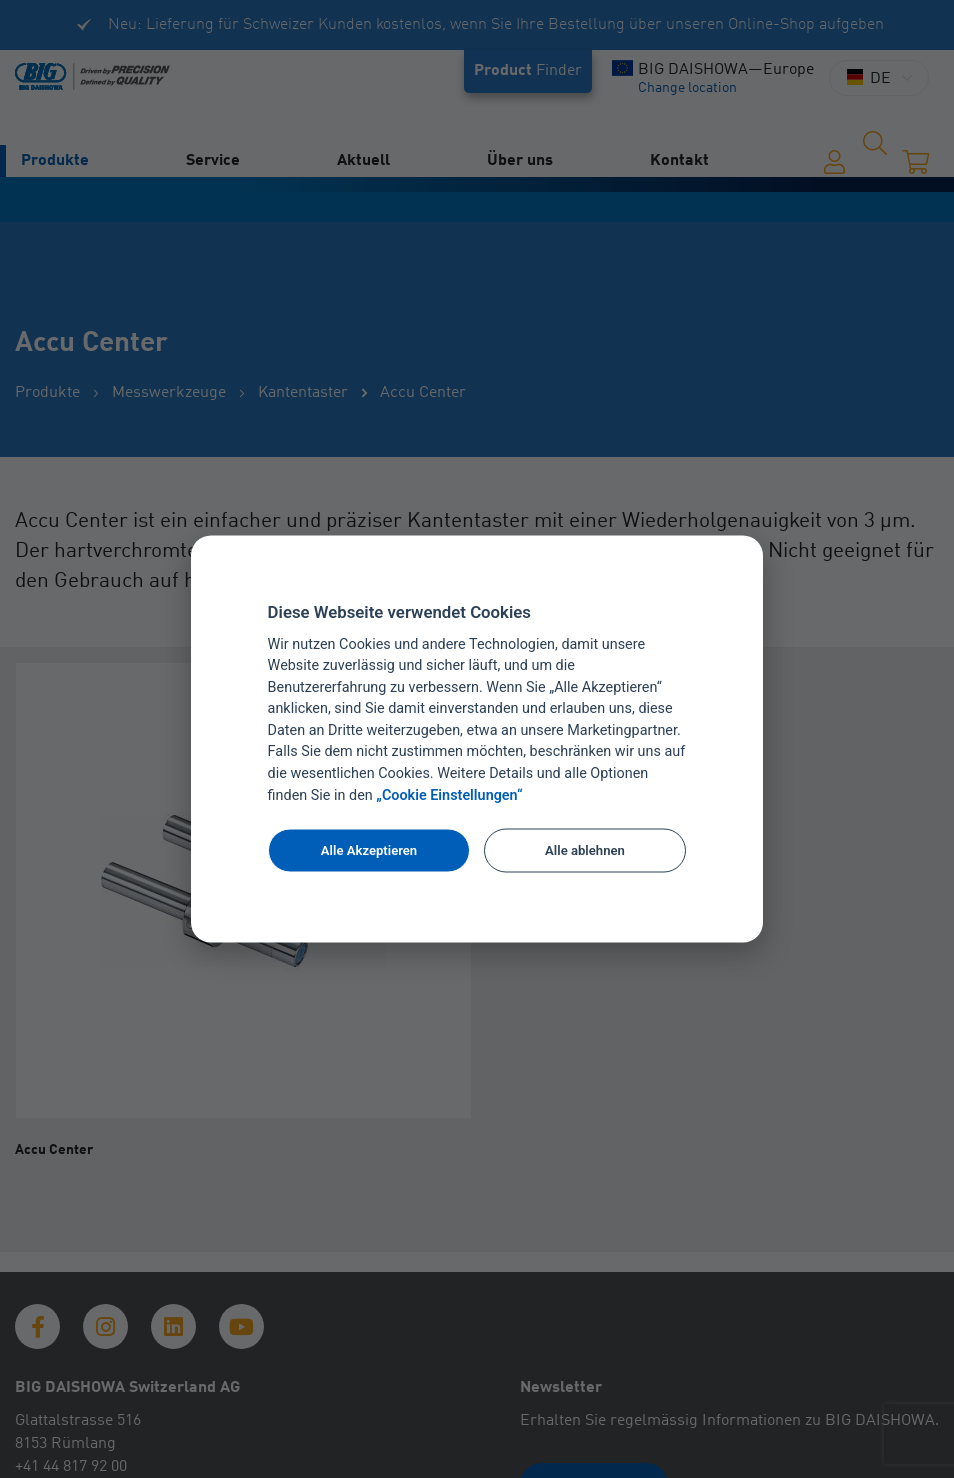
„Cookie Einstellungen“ (449, 795)
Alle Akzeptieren (369, 849)
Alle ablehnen (585, 849)
